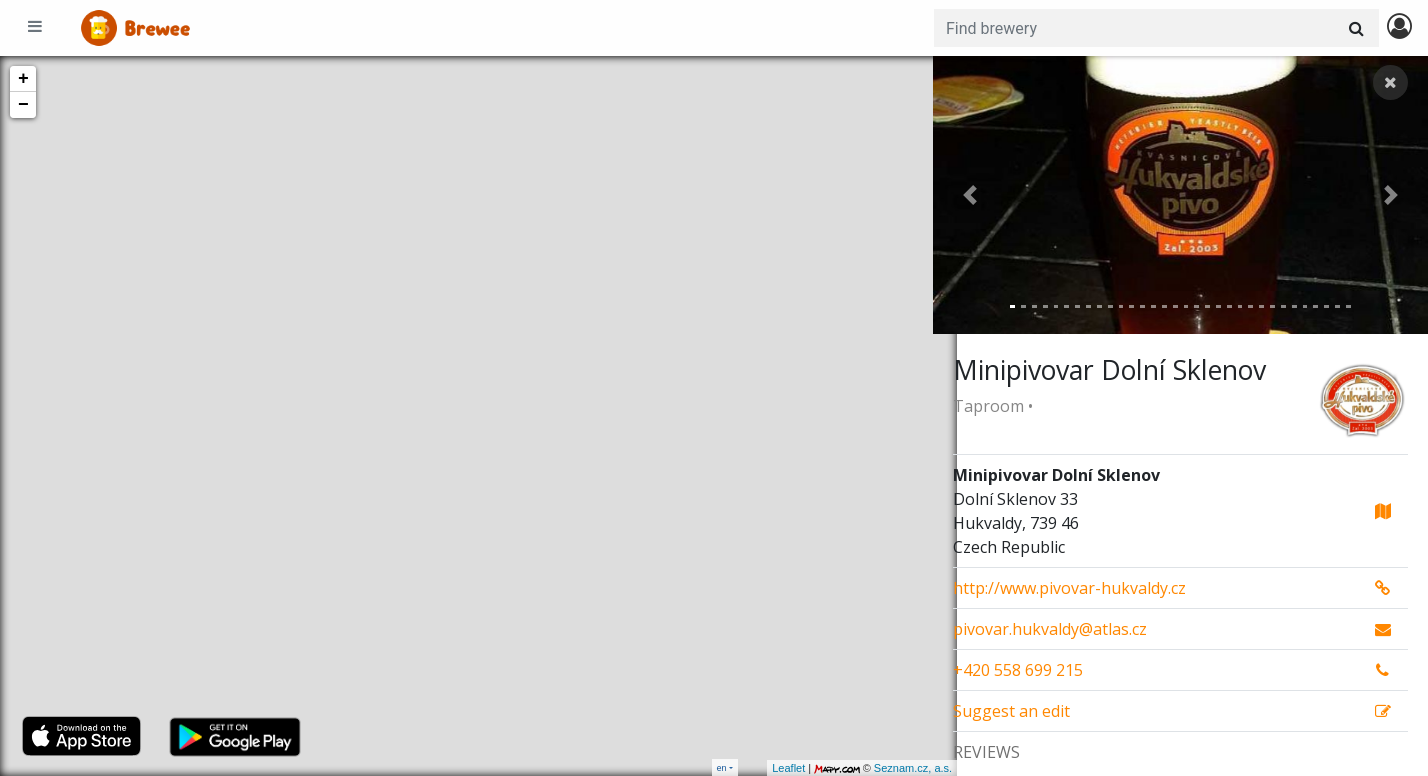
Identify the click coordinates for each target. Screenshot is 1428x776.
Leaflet (764, 768)
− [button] (23, 105)
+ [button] (23, 79)
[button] (970, 195)
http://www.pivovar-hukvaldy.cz (1069, 588)
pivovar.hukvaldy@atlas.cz (1050, 629)
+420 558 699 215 (1018, 670)
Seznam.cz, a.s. (889, 768)
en (722, 767)
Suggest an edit (1011, 711)
